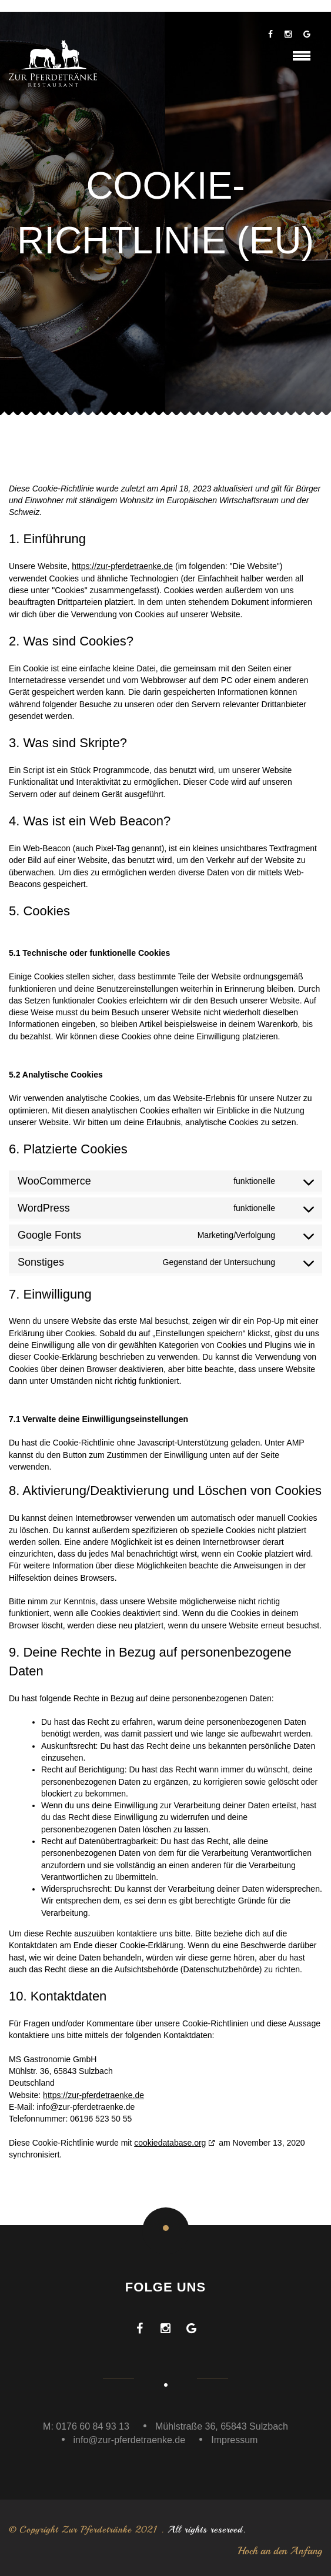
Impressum (234, 2440)
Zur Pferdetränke (97, 2529)
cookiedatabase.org (170, 2142)
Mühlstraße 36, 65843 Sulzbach (221, 2426)
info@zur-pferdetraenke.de (129, 2440)
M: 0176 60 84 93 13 (86, 2426)
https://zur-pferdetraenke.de (122, 566)
